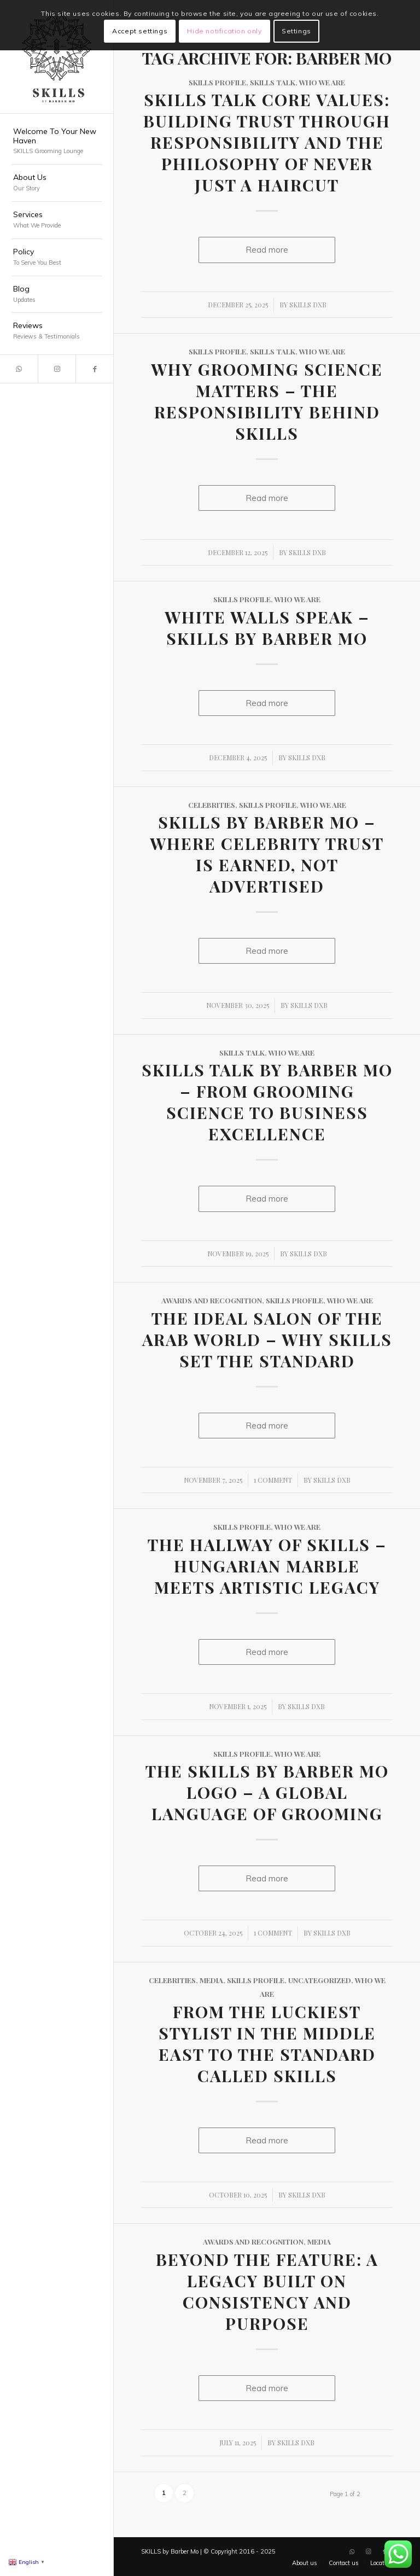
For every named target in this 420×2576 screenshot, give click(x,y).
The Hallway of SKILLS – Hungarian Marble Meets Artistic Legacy (267, 1566)
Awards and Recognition (211, 1300)
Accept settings (139, 31)
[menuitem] (56, 142)
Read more (267, 249)
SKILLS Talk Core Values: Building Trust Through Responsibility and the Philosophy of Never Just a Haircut (266, 142)
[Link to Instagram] (56, 369)
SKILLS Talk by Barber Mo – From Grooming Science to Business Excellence (267, 1102)
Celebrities (211, 804)
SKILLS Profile (217, 82)
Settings (296, 31)
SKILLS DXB (307, 304)
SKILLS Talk (272, 82)
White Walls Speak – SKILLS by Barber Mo (267, 627)
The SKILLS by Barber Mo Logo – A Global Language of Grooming (267, 1792)
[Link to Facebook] (94, 369)
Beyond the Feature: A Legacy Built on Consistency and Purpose (267, 2291)
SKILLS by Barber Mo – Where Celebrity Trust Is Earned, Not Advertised (267, 854)
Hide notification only (224, 31)
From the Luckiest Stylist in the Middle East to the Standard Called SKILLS (267, 2044)
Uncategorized (319, 1980)
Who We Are (322, 82)
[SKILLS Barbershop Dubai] (56, 56)
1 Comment (273, 1480)
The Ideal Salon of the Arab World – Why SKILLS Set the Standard (267, 1339)
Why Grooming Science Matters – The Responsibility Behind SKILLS (267, 401)
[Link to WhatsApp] (19, 369)
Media (211, 1980)
